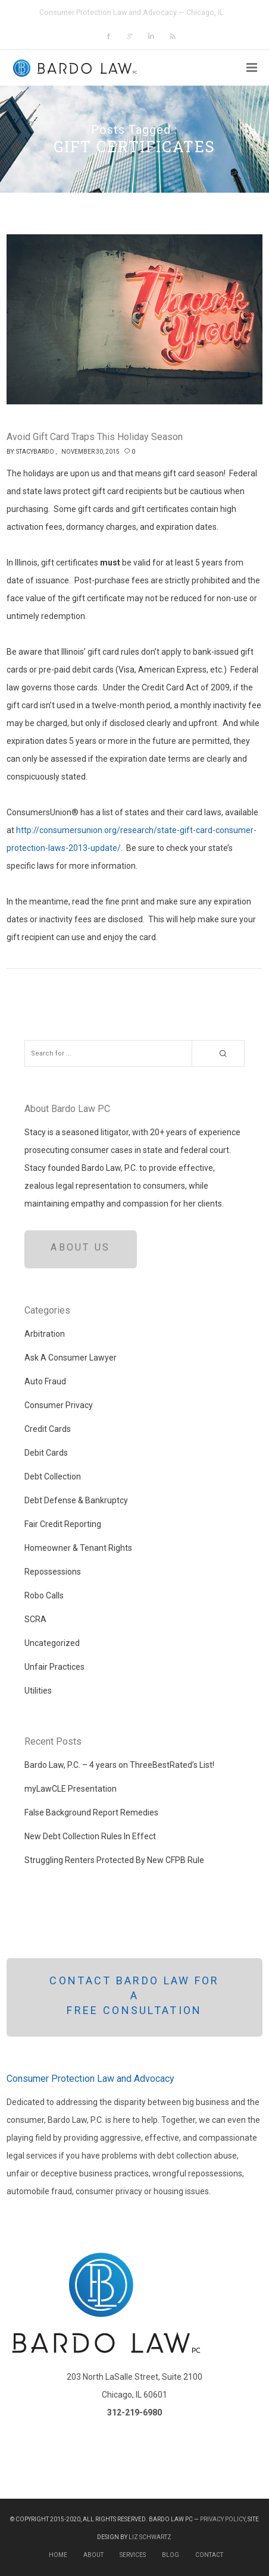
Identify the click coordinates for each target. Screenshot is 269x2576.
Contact (209, 2555)
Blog (170, 2555)
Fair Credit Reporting (62, 1524)
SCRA (35, 1619)
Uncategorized (52, 1643)
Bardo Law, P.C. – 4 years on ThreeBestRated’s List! (119, 1765)
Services (133, 2555)
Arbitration (44, 1334)
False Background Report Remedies (91, 1812)
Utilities (38, 1690)
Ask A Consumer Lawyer (70, 1357)
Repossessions (52, 1571)
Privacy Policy (222, 2519)
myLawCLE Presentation (70, 1788)
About (93, 2555)
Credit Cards (47, 1429)
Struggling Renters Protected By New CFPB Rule (114, 1860)
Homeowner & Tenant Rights (78, 1548)
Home (58, 2555)
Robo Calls (44, 1595)
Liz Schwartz (150, 2537)
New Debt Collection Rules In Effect (90, 1836)
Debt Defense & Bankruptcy (76, 1500)
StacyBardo (35, 451)
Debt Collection (52, 1476)
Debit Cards (46, 1452)
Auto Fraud (45, 1381)
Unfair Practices (54, 1667)
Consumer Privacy (58, 1405)
